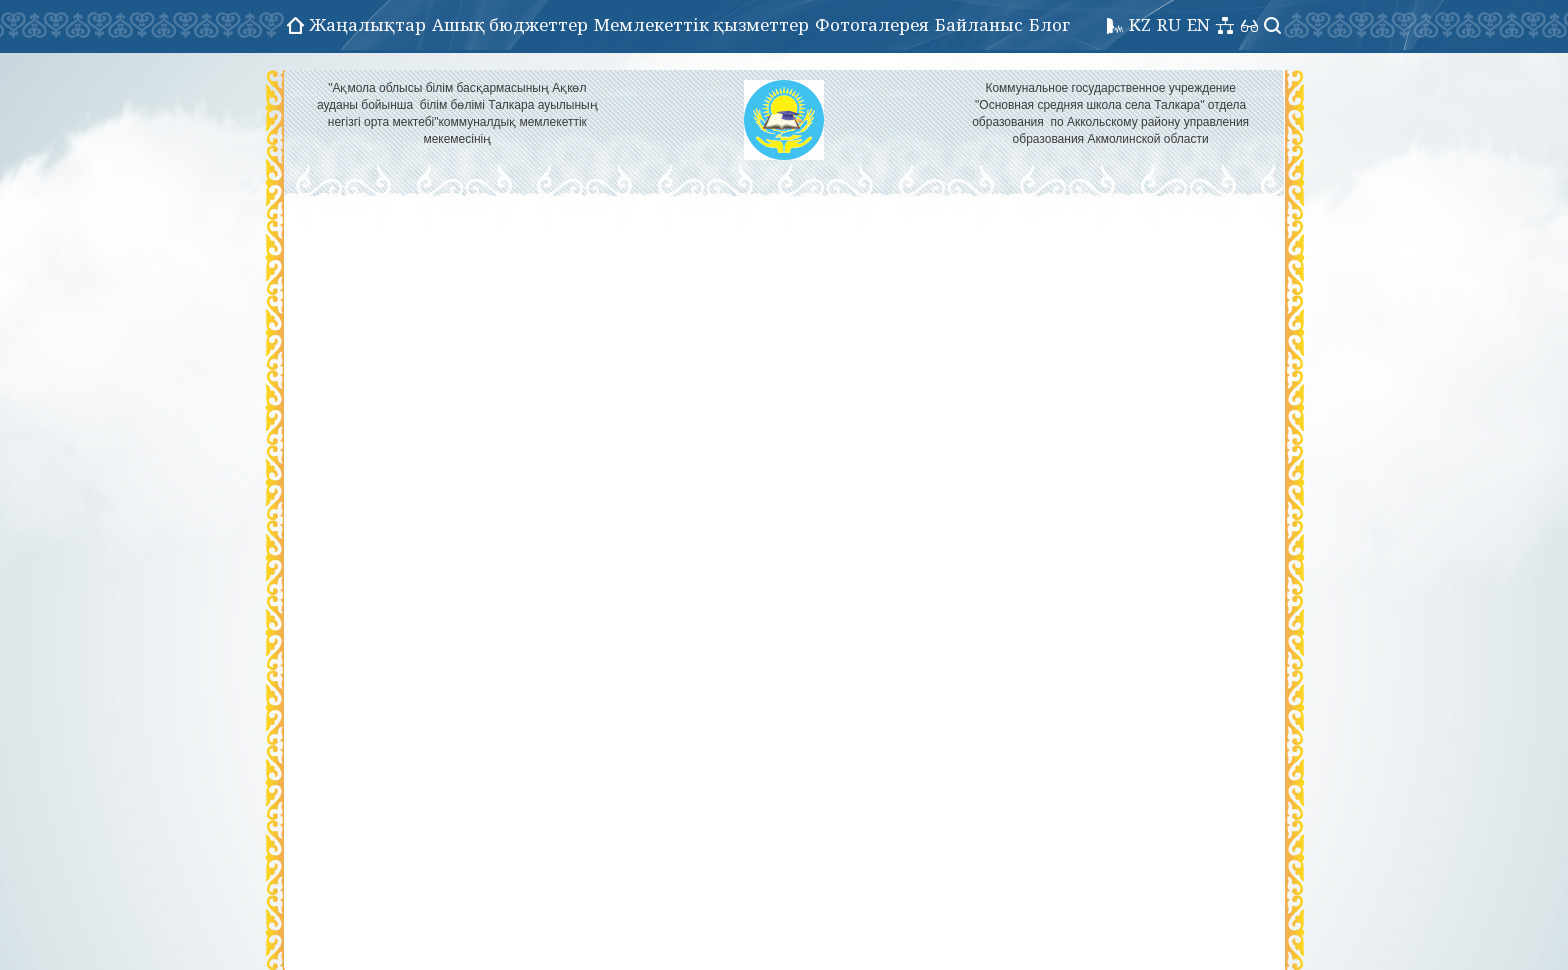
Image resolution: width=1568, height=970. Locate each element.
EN (1198, 24)
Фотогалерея (872, 24)
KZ (1140, 24)
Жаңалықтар (368, 24)
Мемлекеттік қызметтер (701, 24)
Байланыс (979, 24)
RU (1169, 24)
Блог (1049, 24)
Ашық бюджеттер (510, 24)
